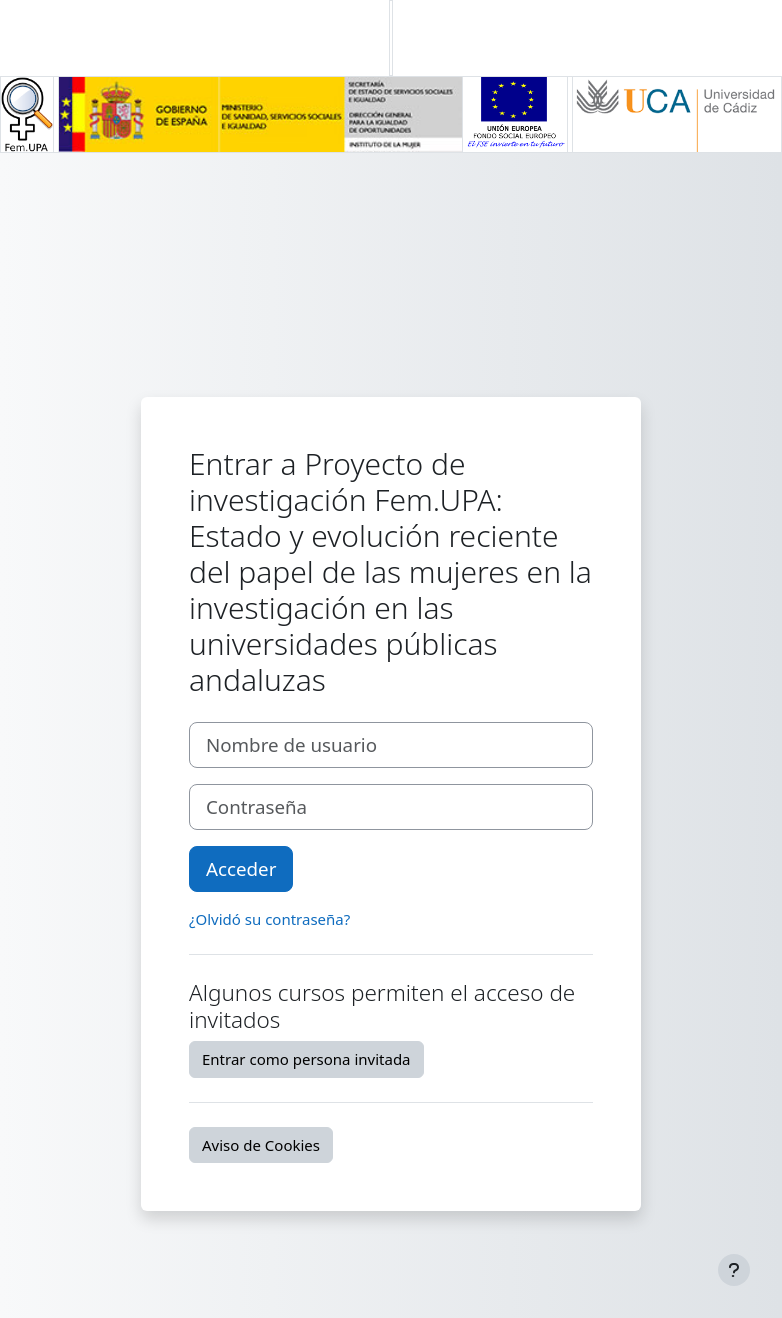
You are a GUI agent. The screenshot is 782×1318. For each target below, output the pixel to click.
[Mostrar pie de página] (734, 1270)
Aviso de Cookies (261, 1145)
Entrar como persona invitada (306, 1059)
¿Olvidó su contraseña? (269, 919)
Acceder (241, 868)
